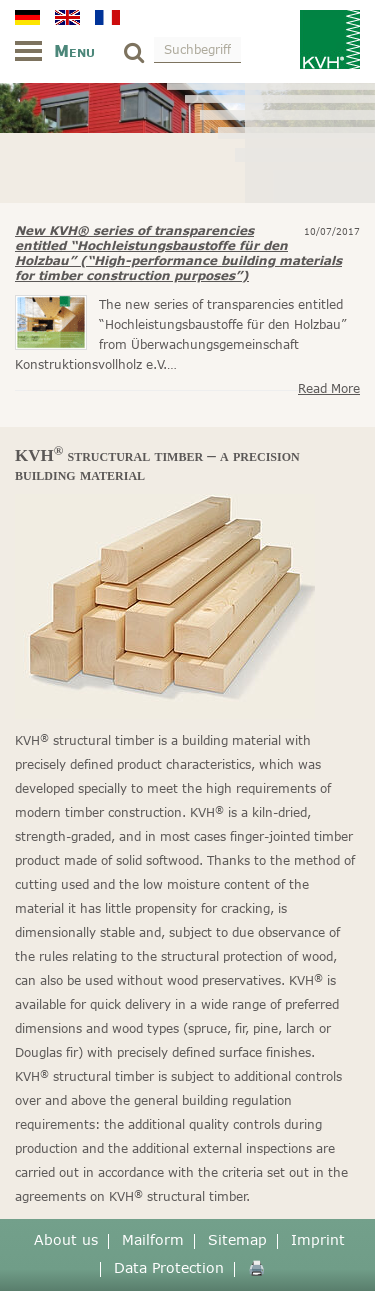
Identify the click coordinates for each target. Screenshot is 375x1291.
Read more (329, 388)
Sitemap (237, 1239)
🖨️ (256, 1267)
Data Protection (169, 1267)
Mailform (153, 1239)
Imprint (318, 1239)
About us (66, 1239)
